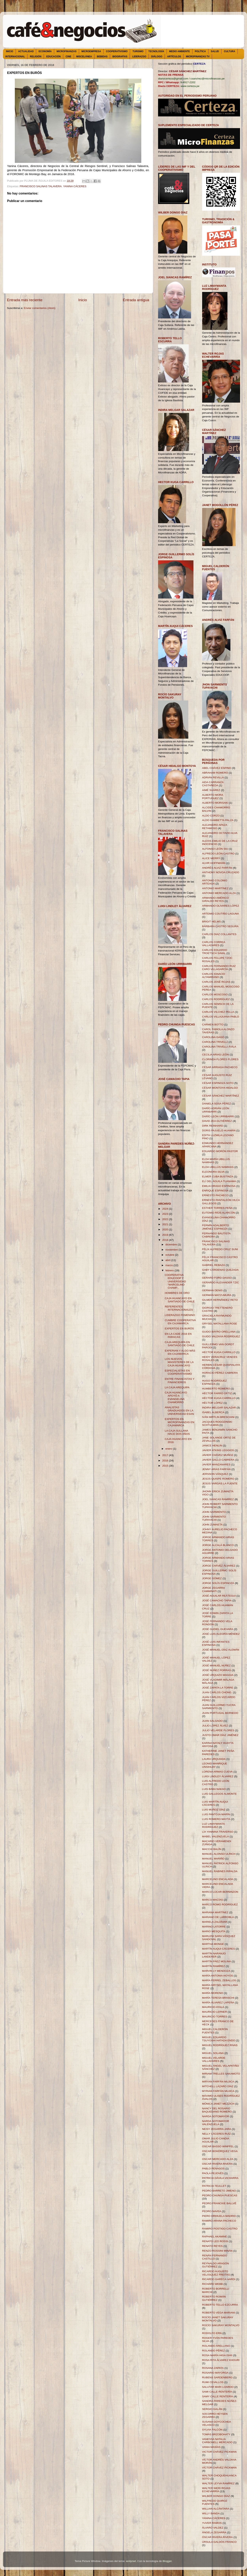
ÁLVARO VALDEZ (212, 2527)
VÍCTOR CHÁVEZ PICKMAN (219, 2467)
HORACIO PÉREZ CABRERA (220, 1372)
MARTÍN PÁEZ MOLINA (216, 1961)
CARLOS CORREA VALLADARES (213, 944)
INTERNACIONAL (15, 56)
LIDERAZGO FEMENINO (180, 1315)
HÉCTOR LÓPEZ (212, 1402)
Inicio (82, 300)
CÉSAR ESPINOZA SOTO (218, 1083)
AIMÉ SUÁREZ (211, 790)
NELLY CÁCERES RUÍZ (216, 2133)
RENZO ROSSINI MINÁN (217, 2250)
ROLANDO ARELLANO (216, 2345)
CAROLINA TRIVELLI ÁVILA (219, 1046)
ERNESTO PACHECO (215, 1195)
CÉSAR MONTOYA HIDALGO (220, 1087)
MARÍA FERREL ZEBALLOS (219, 1980)
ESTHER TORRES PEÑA (217, 1207)
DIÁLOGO (156, 56)
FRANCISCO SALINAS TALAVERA (41, 186)
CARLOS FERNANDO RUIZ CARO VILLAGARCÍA (219, 968)
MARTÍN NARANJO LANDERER (214, 1955)
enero (169, 1448)
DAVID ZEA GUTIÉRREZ (217, 1121)
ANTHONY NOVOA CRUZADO (220, 872)
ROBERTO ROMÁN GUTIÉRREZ (214, 2298)
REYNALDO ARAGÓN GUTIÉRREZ (215, 2265)
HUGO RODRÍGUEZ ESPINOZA (214, 1382)
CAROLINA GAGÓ (213, 1037)
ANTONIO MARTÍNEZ (215, 888)
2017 (165, 1455)
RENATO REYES (212, 2246)
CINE (68, 56)
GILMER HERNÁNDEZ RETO (220, 1299)
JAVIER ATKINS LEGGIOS (218, 1450)
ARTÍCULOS (174, 56)
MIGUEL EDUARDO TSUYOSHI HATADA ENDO (218, 2039)
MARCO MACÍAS (212, 1899)
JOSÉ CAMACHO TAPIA (217, 1600)
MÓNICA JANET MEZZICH (218, 2103)
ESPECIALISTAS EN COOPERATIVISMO (178, 1372)
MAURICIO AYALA (213, 2007)
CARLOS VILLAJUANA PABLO (220, 1016)
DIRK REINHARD (212, 1125)
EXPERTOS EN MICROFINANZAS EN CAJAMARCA (179, 1422)
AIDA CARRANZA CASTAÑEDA (212, 784)
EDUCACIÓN (53, 56)
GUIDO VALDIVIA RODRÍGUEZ (221, 1336)
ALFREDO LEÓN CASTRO (218, 853)
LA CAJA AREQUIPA (177, 1387)
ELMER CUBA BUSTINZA (217, 1176)
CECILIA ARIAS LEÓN (215, 1054)
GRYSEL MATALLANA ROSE (219, 1323)
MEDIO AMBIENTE (179, 51)
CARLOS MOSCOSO (215, 994)
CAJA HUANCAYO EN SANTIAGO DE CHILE (180, 1300)
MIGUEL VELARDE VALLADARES (213, 2059)
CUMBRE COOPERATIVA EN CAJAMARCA (180, 1322)
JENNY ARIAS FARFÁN (216, 1469)
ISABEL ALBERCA (213, 1412)
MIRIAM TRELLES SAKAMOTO (221, 2073)
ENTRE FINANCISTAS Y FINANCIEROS (179, 1380)
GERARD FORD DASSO (217, 1277)
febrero (170, 1270)
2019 (165, 1234)
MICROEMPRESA (91, 51)
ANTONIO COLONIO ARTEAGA (214, 882)
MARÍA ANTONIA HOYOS (217, 1975)
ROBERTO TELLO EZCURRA (220, 2304)
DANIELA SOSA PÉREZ (216, 1103)
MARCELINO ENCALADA (217, 1879)
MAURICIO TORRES (214, 2016)
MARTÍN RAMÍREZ (213, 1966)
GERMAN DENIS (212, 1290)
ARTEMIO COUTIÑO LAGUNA (220, 913)
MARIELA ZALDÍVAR (214, 1921)
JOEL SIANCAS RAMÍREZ (218, 1499)
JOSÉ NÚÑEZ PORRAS (216, 1670)
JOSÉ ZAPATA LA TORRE (217, 1687)
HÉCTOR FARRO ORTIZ (217, 1393)
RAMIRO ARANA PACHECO (219, 2220)
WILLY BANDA (211, 2513)
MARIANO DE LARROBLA (218, 1917)
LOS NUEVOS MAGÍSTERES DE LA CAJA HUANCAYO (179, 1362)
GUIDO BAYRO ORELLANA (219, 1331)
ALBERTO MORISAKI (215, 802)
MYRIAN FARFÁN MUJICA (218, 2091)
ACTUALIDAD (26, 51)
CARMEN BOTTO (213, 1024)
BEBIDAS (102, 56)
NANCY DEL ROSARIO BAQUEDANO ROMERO (217, 2110)
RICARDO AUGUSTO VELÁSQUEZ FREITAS (216, 2273)
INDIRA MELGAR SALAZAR (219, 1407)
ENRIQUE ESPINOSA (215, 1190)
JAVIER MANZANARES (216, 1464)
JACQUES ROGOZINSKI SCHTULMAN (217, 1423)
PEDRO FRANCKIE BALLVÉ (219, 2203)
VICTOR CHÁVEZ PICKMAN (219, 2451)
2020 (165, 1229)
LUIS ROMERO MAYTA (216, 1819)
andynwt (131, 2561)
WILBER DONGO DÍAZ (216, 2496)
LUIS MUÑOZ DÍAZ (213, 1809)
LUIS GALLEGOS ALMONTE (219, 1793)
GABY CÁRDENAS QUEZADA (220, 1269)
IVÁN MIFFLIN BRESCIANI (218, 1417)
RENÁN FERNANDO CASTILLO (214, 2257)
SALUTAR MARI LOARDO (218, 2386)
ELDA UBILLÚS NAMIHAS (218, 1167)
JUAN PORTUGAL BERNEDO (220, 1712)
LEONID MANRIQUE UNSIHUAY (214, 1765)
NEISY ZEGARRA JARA (216, 2129)
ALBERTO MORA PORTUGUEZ (212, 796)
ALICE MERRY (211, 858)
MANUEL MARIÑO (213, 1858)
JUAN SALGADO (212, 1720)
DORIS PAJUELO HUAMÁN (219, 1130)
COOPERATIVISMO (116, 51)
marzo (169, 1265)
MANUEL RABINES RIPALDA (220, 1871)
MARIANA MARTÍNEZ (215, 1912)
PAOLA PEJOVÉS (213, 2173)
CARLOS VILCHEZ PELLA (218, 1011)
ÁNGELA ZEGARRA (214, 2532)
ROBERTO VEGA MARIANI (218, 2312)
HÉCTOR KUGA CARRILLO (219, 1398)
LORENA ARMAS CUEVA (217, 1771)
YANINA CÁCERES (74, 186)
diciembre (171, 1244)
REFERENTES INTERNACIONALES (179, 1308)
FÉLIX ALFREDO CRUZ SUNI (220, 1249)
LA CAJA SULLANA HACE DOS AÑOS (177, 1432)
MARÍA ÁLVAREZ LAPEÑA (218, 2002)
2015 (165, 1465)
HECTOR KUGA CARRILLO (219, 1352)
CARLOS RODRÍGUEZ (216, 999)
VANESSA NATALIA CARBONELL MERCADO (217, 2441)
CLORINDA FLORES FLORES (220, 1059)
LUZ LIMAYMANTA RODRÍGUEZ (213, 1825)
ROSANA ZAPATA (213, 2367)
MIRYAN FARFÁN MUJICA (218, 2081)
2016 (165, 1460)
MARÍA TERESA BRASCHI (218, 1997)
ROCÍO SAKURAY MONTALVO (220, 2325)
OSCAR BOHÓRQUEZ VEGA (220, 2151)
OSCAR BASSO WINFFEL (218, 2146)
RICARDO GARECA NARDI (218, 2279)
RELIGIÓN (35, 56)
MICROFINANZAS (66, 51)
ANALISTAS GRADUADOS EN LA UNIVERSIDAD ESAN (179, 1410)
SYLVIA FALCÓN (212, 2429)
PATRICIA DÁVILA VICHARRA (220, 2178)
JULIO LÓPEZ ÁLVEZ (215, 1725)
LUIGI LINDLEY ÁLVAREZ (217, 1776)
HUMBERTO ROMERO (216, 1388)
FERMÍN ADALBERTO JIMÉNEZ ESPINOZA (215, 1227)
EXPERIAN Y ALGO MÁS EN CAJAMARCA (180, 1352)
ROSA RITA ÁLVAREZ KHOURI (221, 2360)
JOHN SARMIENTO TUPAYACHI (214, 1518)
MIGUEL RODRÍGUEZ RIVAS (220, 2045)
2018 (165, 1239)
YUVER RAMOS (212, 2522)
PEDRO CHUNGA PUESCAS (219, 2195)
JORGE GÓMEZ (212, 1578)
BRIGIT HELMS (211, 921)
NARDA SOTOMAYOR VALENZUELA (215, 2123)
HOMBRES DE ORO (177, 1292)
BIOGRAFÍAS (119, 56)
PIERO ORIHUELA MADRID (219, 2215)
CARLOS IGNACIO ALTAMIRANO (213, 975)
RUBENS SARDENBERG (217, 2377)
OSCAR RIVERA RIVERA (217, 2163)
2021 (165, 1224)
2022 (165, 1219)
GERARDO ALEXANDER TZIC (220, 1282)
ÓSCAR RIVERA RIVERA (217, 2537)
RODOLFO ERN (212, 2333)
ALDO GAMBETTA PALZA (218, 820)
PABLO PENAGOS (213, 2168)
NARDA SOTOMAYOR (215, 2116)
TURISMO (137, 51)
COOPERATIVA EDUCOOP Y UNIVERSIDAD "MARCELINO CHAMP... (175, 1281)
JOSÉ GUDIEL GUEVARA (217, 1629)
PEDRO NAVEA (211, 2211)
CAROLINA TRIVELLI (215, 1041)
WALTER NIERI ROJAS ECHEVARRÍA (216, 2490)
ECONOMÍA (45, 51)
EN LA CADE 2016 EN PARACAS (178, 1335)
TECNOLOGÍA (156, 51)
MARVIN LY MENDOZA (216, 1970)
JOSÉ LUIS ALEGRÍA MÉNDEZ (221, 1633)
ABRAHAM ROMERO (215, 772)
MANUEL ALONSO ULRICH (219, 1853)
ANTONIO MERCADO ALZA (219, 893)
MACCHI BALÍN (211, 1849)
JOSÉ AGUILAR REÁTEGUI (219, 1595)
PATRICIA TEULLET (214, 2185)
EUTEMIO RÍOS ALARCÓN (218, 1212)
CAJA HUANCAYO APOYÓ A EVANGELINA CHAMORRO (176, 1397)
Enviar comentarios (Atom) (40, 308)
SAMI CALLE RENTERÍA (217, 2391)
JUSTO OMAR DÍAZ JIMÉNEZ (220, 1735)
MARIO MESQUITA (213, 1931)
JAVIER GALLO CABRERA (218, 1459)
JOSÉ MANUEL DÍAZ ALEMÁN (220, 1649)
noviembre (172, 1249)
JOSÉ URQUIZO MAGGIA (218, 1675)
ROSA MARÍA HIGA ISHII (217, 2355)
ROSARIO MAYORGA (215, 2372)
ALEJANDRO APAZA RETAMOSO (214, 826)
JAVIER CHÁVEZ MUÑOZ (217, 1455)
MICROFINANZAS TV (197, 56)
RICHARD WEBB (212, 2283)
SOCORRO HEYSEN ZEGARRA (215, 2415)
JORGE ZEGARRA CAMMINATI (213, 1589)
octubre (170, 1254)
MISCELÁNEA (84, 56)
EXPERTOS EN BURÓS (179, 1328)
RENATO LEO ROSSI (215, 2241)
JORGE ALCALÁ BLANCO (218, 1545)
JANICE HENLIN (212, 1445)
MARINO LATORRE (214, 1926)
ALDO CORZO (211, 815)
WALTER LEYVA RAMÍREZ (218, 2483)
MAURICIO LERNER (214, 2011)
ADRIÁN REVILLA (213, 777)
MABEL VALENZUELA (215, 1836)
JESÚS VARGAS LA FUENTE (220, 1483)
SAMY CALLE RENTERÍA (217, 2396)
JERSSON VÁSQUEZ (215, 1474)
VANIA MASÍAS (211, 2447)
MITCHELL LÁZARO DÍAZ (218, 2086)
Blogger (167, 2561)
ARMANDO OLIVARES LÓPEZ (220, 905)
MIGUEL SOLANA (213, 2053)
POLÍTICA (200, 51)
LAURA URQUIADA (214, 1759)
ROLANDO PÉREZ (213, 2350)
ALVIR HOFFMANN (213, 863)
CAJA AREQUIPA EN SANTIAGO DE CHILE (180, 1344)
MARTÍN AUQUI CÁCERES (218, 1948)
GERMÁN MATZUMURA (216, 1295)
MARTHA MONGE (213, 1944)
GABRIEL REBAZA (213, 1265)
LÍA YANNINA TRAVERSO (217, 1831)
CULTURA (229, 51)
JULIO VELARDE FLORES (218, 1730)
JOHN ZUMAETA (212, 1524)
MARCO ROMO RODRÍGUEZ (220, 1904)
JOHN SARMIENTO (214, 1511)
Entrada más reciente (24, 300)
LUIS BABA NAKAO (214, 1789)
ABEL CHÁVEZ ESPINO (216, 767)
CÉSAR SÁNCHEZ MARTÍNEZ (220, 1095)
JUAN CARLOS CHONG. (217, 1692)
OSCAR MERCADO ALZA (217, 2159)
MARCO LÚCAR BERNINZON (220, 1891)
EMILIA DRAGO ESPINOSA (219, 1186)
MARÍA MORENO (212, 1993)
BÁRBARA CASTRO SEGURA (220, 926)
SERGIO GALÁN (212, 2409)
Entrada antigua (136, 300)
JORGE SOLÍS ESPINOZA (218, 1583)
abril (168, 1260)
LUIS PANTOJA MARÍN (216, 1814)
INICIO (9, 51)
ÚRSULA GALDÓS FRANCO (219, 2541)
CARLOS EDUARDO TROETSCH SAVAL (214, 952)
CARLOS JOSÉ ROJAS (216, 981)
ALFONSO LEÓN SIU (215, 848)
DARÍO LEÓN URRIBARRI (218, 1116)
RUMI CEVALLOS (213, 2382)
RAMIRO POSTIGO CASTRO (220, 2228)
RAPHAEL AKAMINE (214, 2236)
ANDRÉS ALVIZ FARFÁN (217, 867)
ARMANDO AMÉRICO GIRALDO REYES (215, 899)
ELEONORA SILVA (213, 1171)
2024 (165, 1208)
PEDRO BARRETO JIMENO (219, 2190)
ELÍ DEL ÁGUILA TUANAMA (219, 1181)
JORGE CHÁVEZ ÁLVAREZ (218, 1565)
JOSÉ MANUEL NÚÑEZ (216, 1665)
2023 (165, 1213)
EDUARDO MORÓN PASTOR (220, 1151)
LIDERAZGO (139, 56)
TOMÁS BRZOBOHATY (216, 2434)
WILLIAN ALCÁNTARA (215, 2508)
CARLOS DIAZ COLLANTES (219, 934)
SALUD (215, 51)
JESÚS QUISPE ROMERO (218, 1478)
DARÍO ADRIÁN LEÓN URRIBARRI (215, 1110)
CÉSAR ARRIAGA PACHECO (220, 1067)
